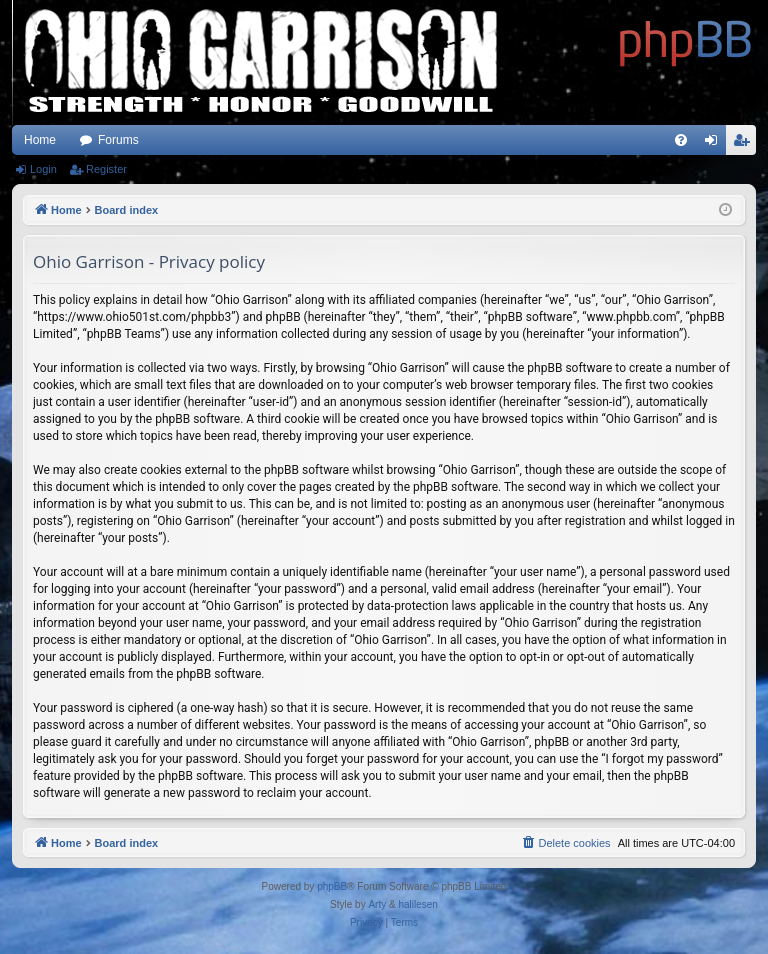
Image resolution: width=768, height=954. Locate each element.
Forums (118, 140)
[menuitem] (681, 140)
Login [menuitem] (715, 144)
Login (43, 169)
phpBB (332, 886)
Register (106, 169)
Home (40, 140)
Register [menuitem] (745, 144)
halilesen (417, 904)
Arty (377, 904)
